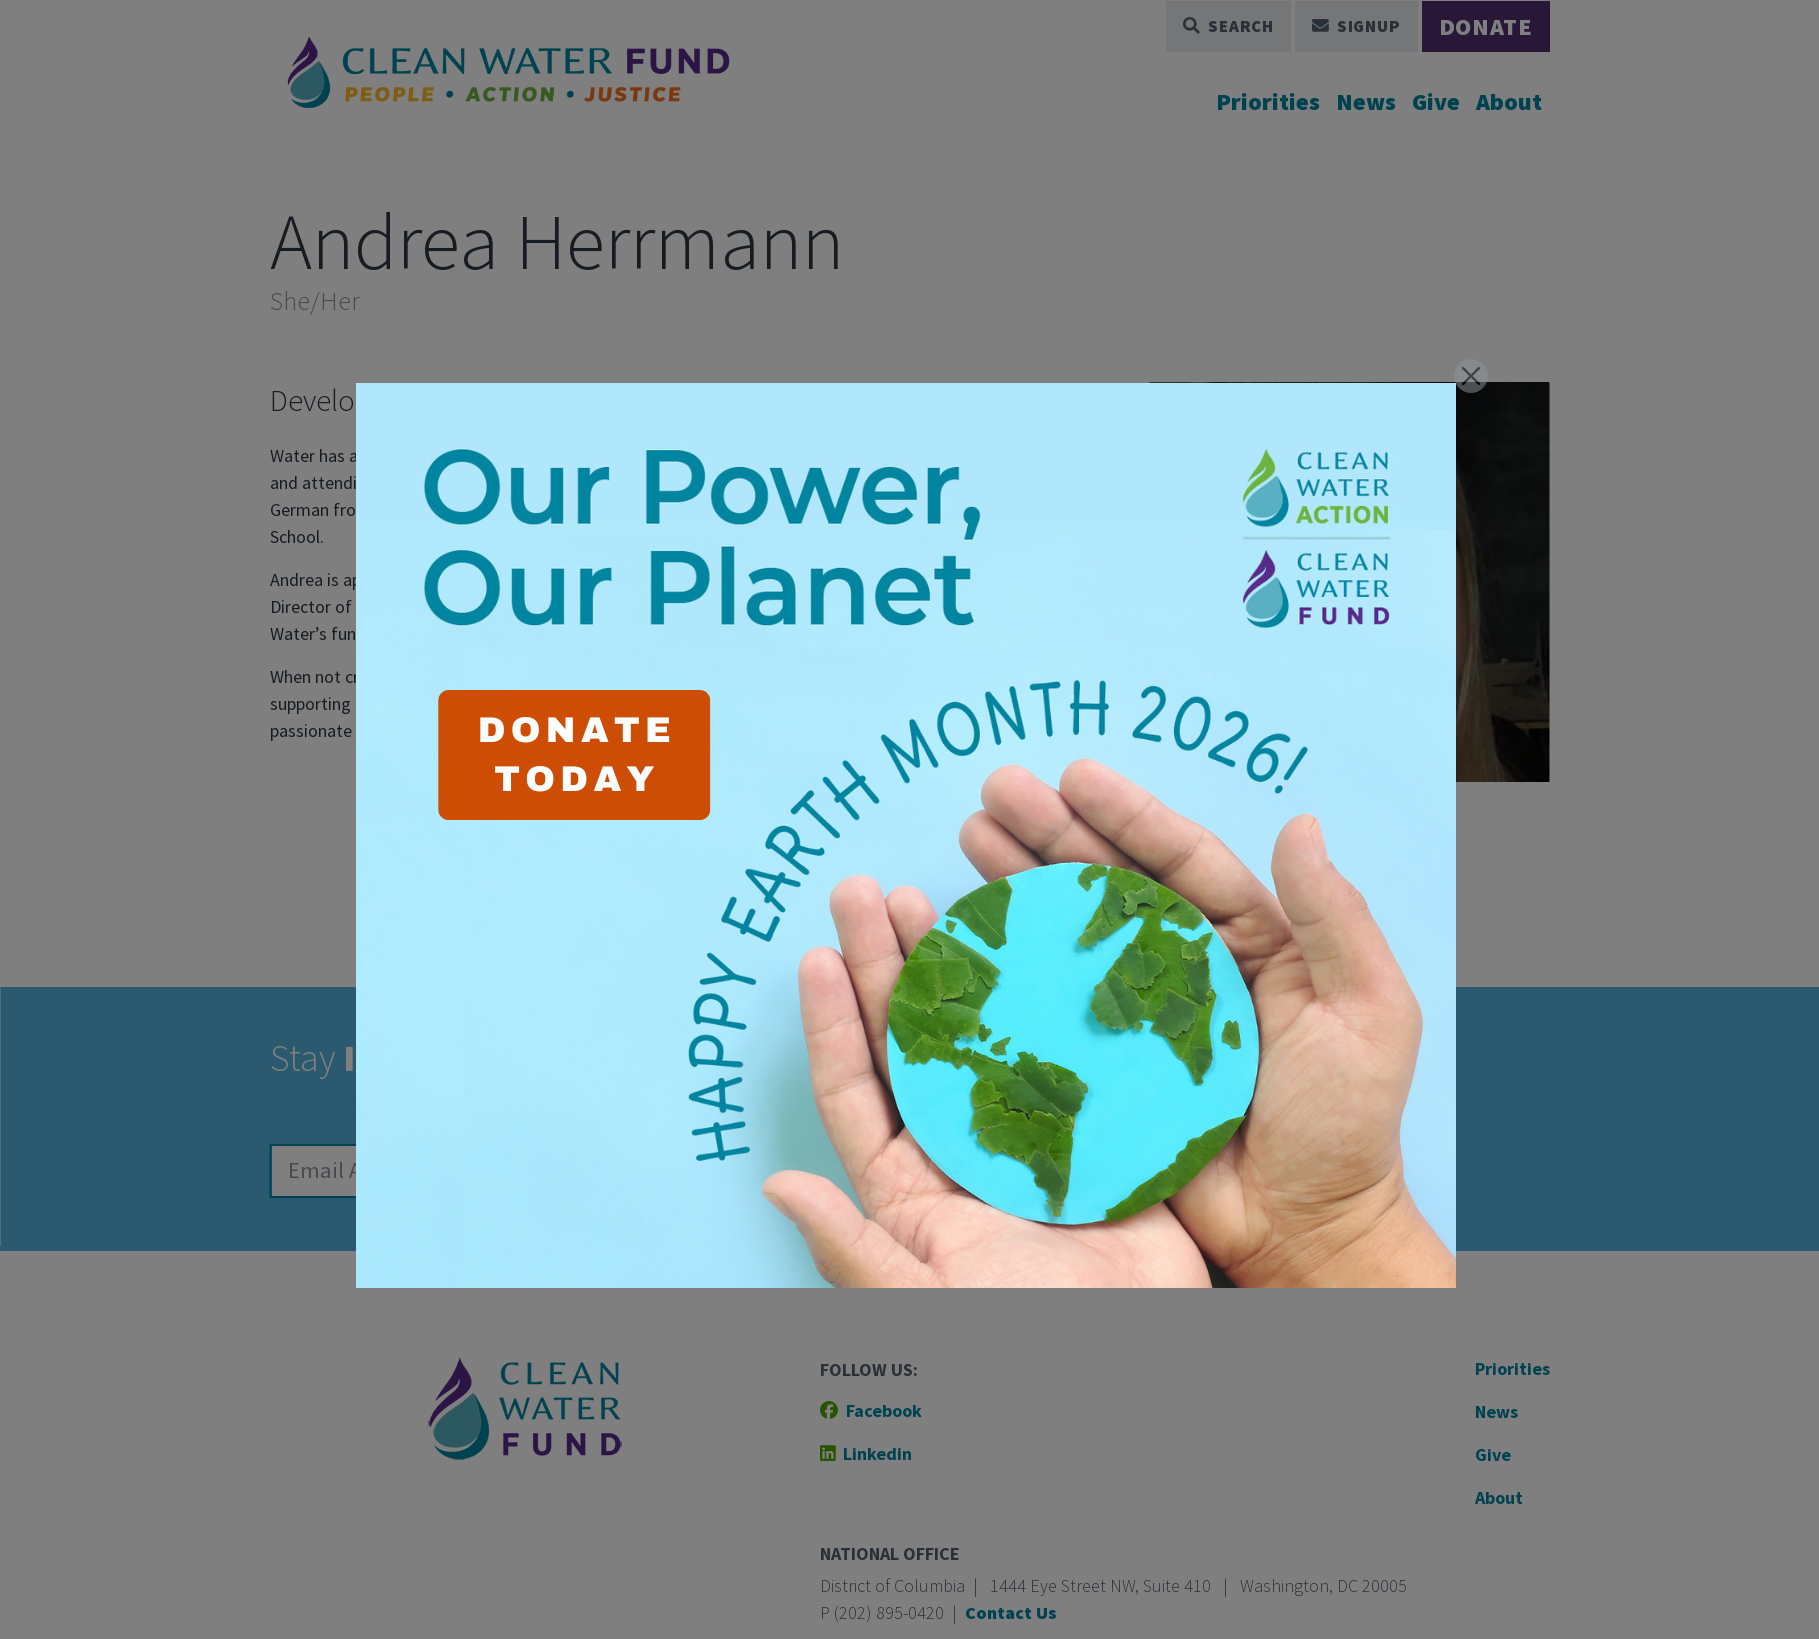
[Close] (1471, 376)
